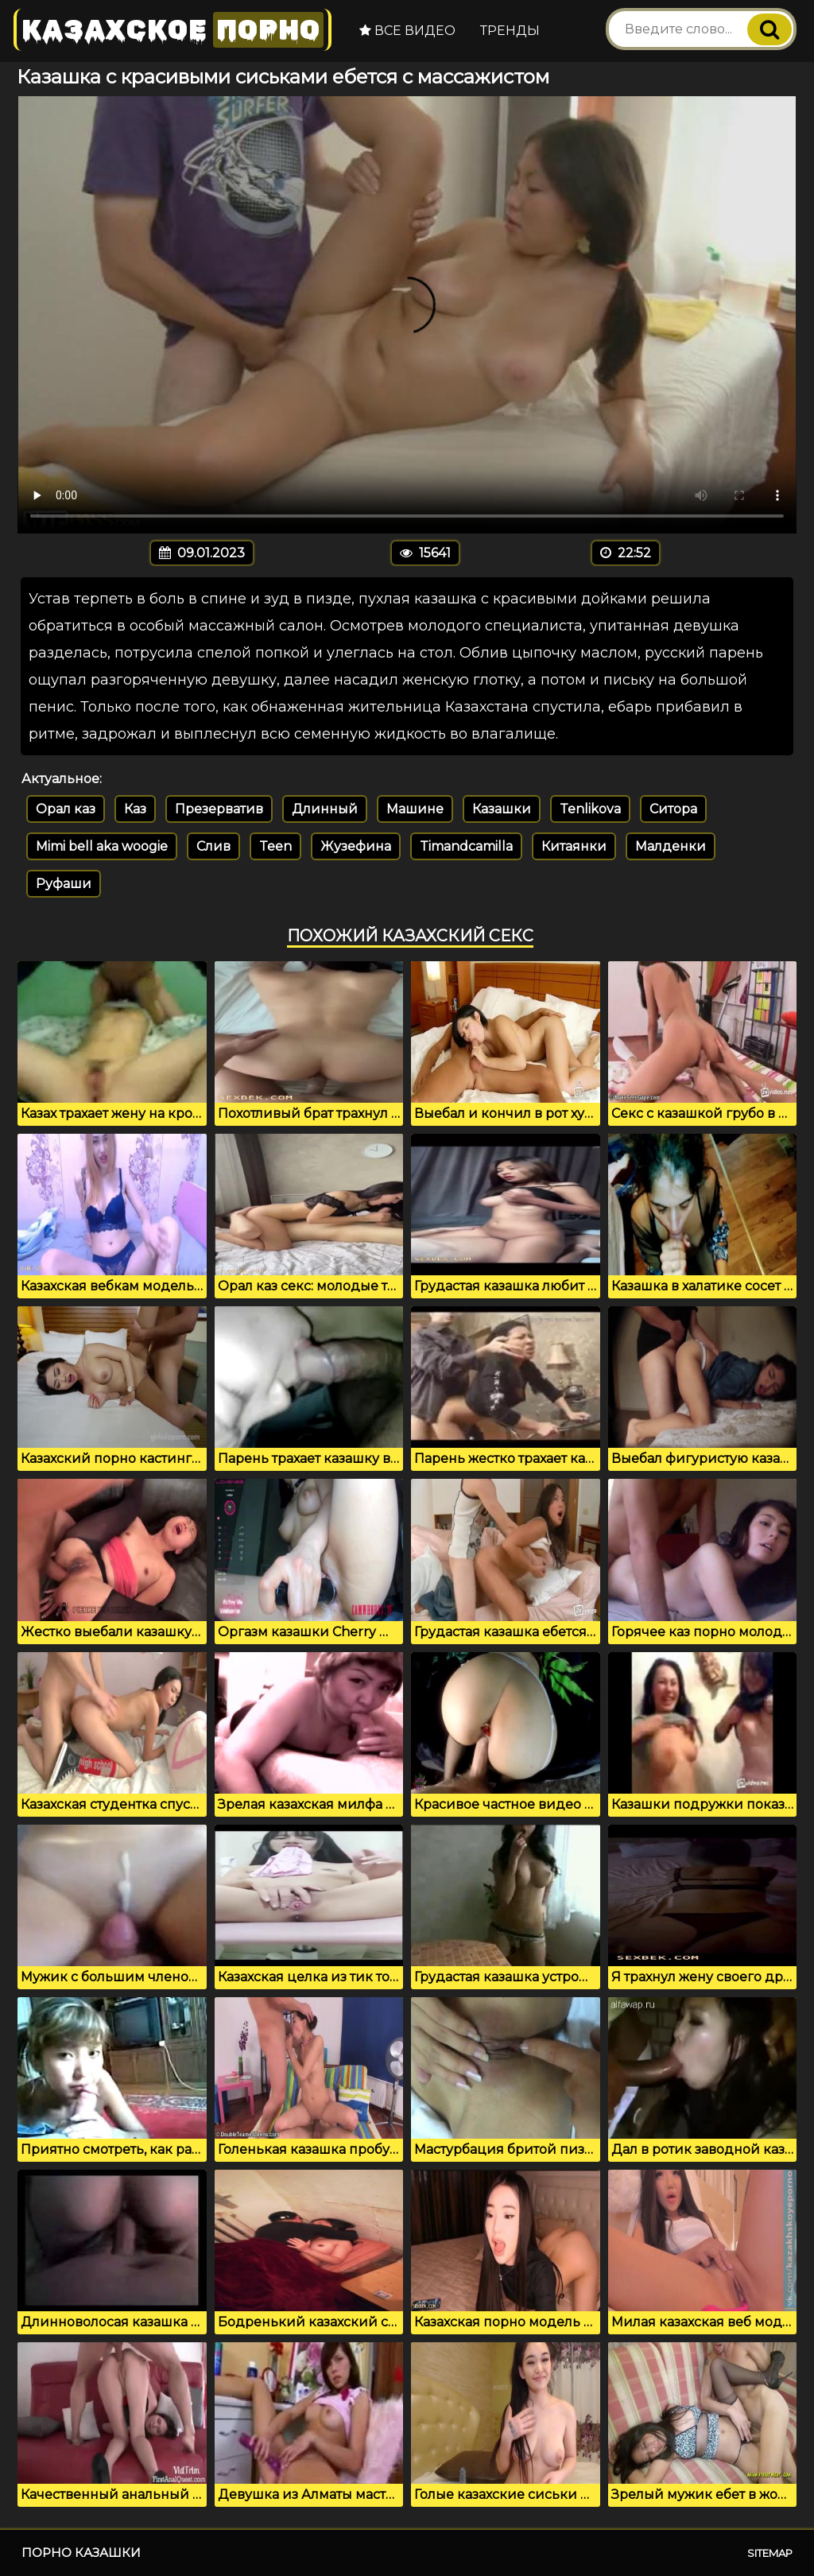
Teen (275, 846)
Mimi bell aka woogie (102, 846)
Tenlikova (590, 809)
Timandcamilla (466, 846)
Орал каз (65, 809)
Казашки (501, 809)
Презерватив (219, 809)
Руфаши (63, 883)
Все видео (407, 30)
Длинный (325, 809)
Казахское (172, 30)
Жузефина (355, 846)
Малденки (670, 846)
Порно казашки (81, 2552)
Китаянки (574, 846)
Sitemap (770, 2553)
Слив (213, 846)
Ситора (673, 809)
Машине (415, 809)
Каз (135, 809)
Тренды (510, 30)
